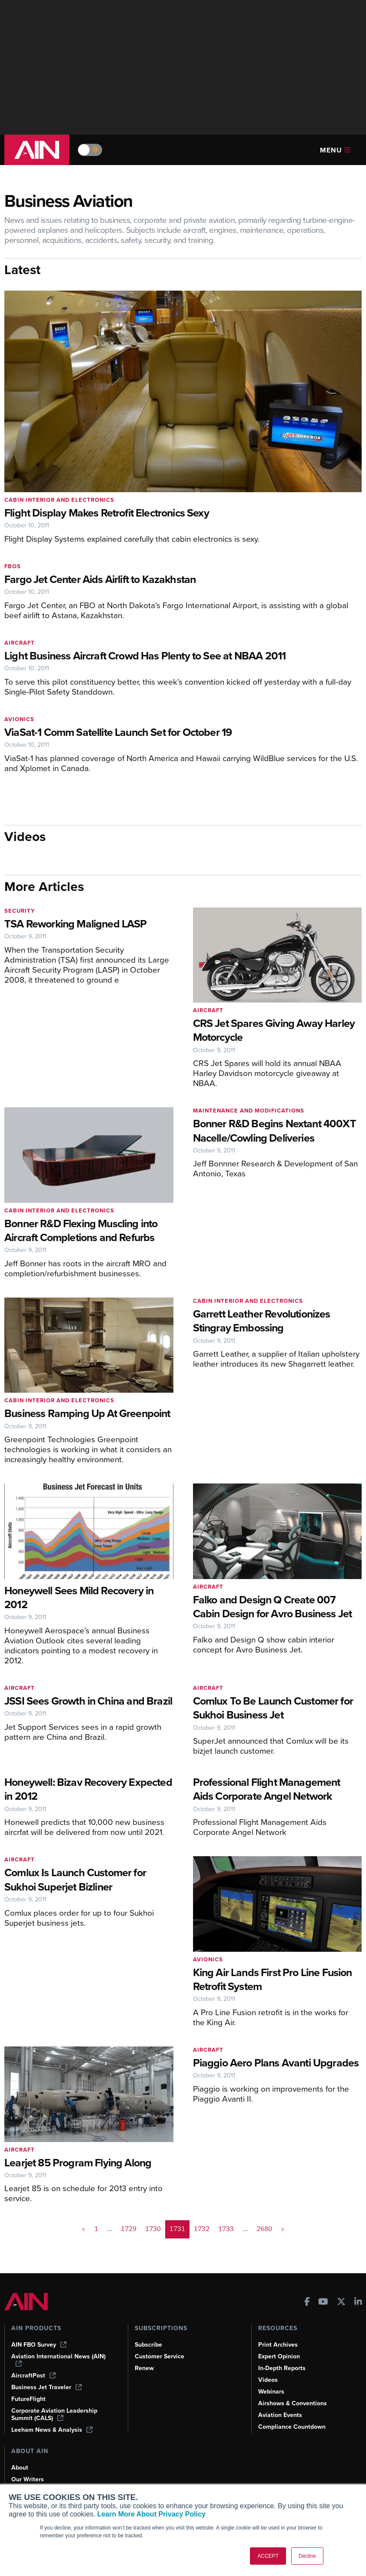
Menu (335, 150)
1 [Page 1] (96, 2229)
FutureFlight (28, 2399)
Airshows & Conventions (292, 2403)
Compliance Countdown (292, 2426)
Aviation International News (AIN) (58, 2360)
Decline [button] (307, 2556)
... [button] (109, 2229)
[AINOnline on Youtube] (323, 2302)
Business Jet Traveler (46, 2387)
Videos (268, 2380)
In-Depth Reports (282, 2368)
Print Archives (278, 2344)
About (19, 2467)
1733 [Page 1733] (226, 2229)
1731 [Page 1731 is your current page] (177, 2229)
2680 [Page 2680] (264, 2229)
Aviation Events (280, 2415)
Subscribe (148, 2344)
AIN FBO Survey (39, 2344)
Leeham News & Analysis (52, 2430)
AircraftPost (33, 2375)
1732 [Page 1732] (202, 2229)
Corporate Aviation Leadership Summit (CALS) (54, 2414)
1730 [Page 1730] (153, 2229)
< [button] (84, 2229)
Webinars (271, 2391)
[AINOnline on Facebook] (307, 2302)
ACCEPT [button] (268, 2556)
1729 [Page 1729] (128, 2229)
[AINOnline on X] (341, 2302)
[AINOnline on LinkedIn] (358, 2302)
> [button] (283, 2229)
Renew (144, 2368)
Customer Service (159, 2356)
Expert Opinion (279, 2356)
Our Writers (27, 2479)
